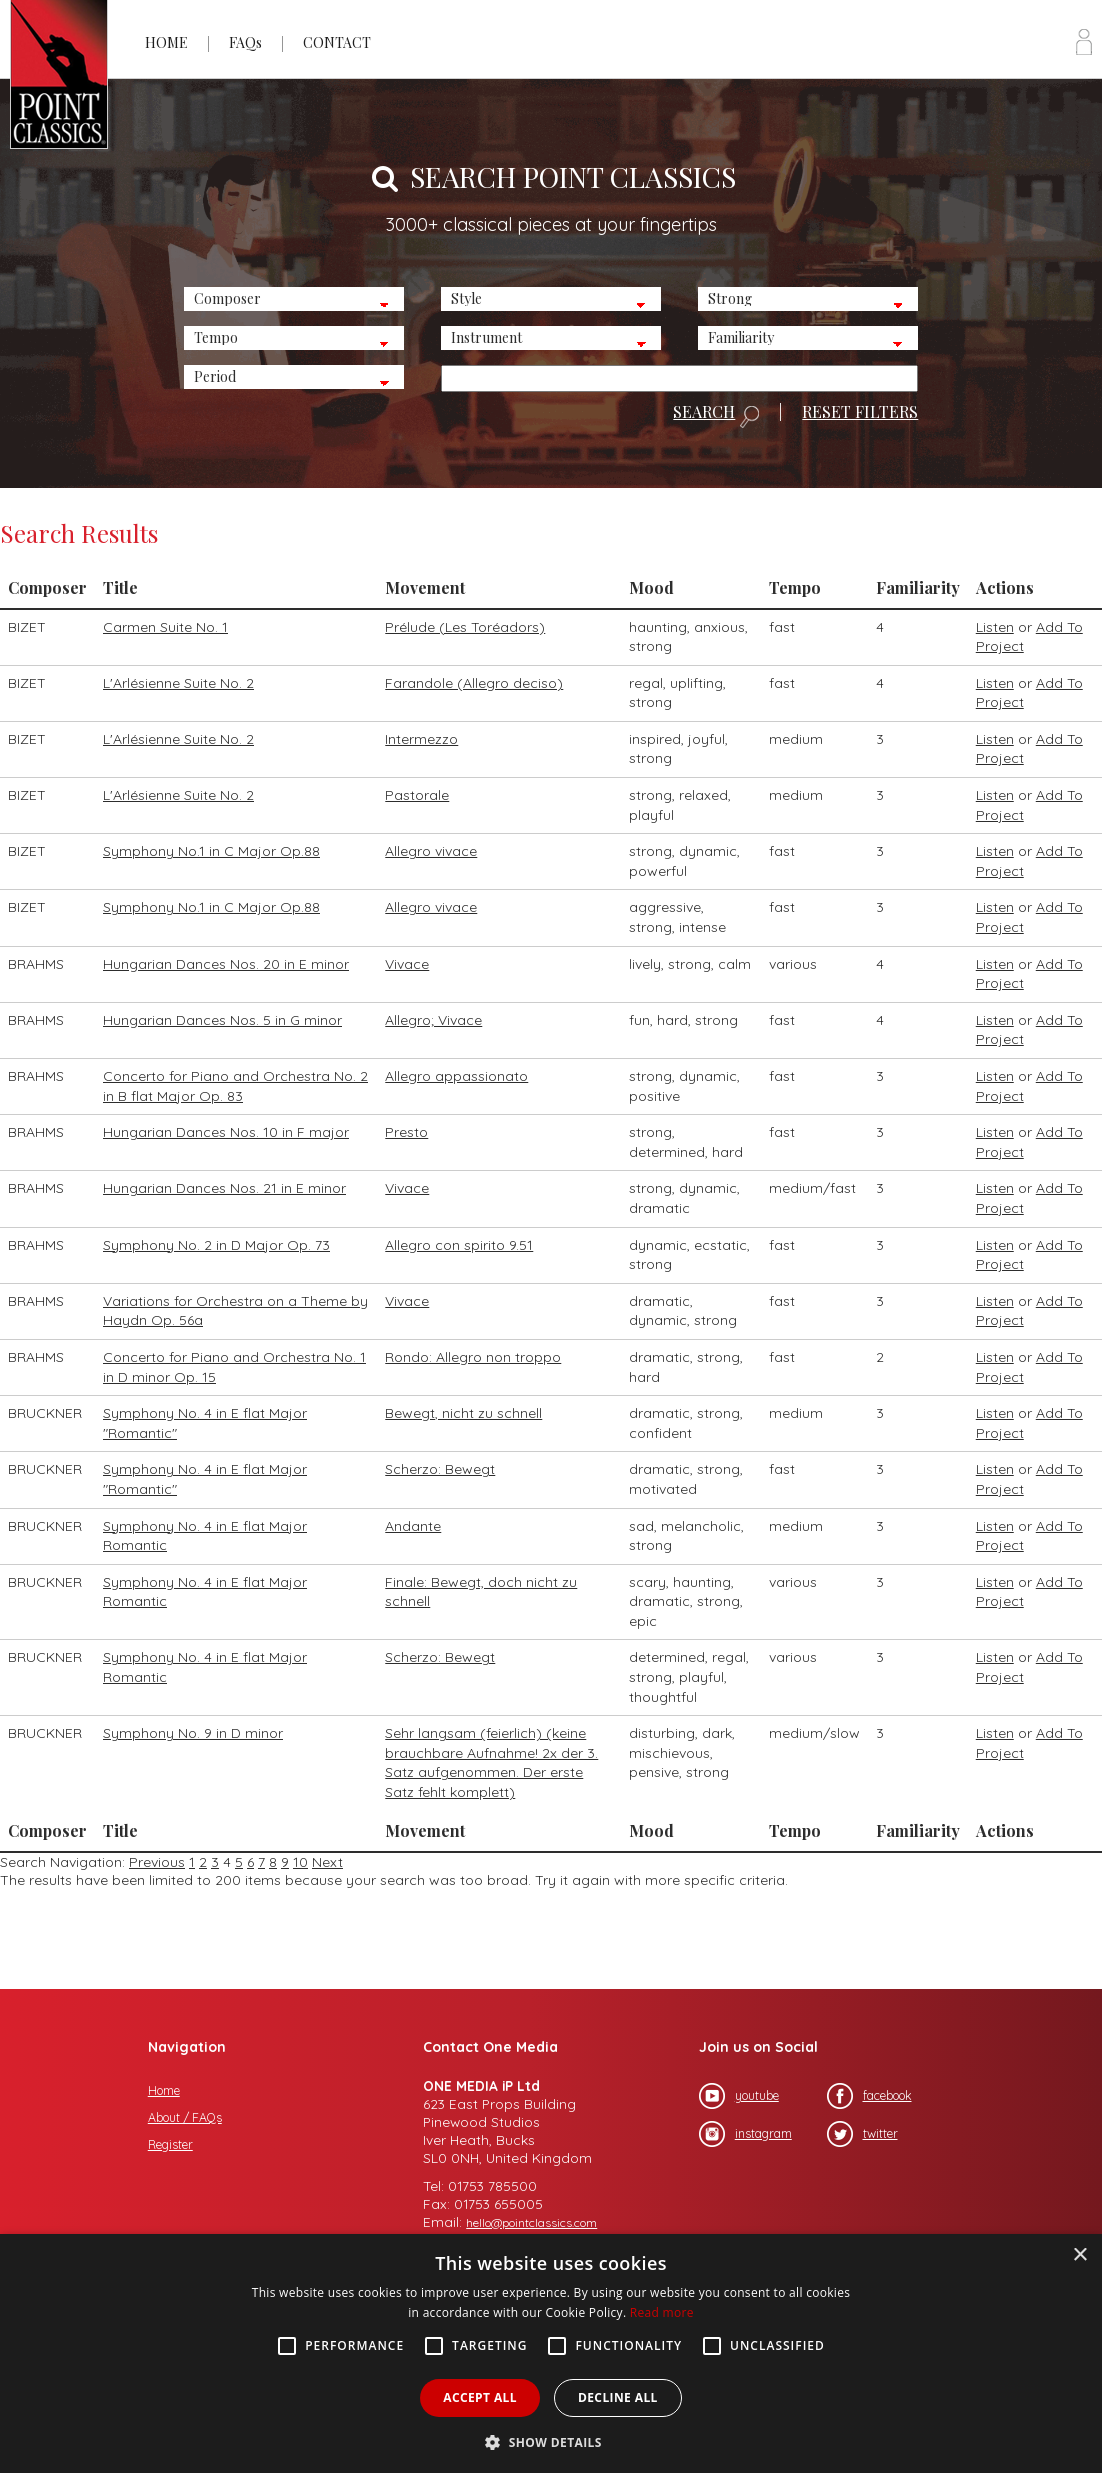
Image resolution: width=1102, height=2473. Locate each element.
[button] (551, 2440)
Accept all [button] (480, 2397)
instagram (745, 2134)
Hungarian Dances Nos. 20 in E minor (226, 964)
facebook (869, 2096)
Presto (406, 1132)
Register (170, 2144)
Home (164, 2090)
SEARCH (716, 416)
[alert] (551, 2353)
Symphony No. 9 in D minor (193, 1733)
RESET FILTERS (860, 412)
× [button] (1079, 2255)
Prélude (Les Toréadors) (465, 627)
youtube (739, 2096)
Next (327, 1862)
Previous (157, 1862)
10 (300, 1862)
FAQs (245, 42)
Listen (995, 627)
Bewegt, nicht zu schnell (463, 1413)
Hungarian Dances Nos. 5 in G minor (222, 1020)
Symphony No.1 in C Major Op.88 (211, 851)
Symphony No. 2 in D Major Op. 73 (216, 1245)
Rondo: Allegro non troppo (473, 1357)
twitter (862, 2134)
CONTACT (337, 42)
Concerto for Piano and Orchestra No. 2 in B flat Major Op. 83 (235, 1086)
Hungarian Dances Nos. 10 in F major (226, 1132)
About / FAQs (185, 2117)
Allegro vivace (431, 851)
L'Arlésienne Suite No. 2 (178, 683)
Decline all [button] (618, 2397)
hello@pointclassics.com (531, 2222)
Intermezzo (421, 739)
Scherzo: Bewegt (440, 1469)
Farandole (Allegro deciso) (474, 683)
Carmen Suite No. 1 (165, 627)
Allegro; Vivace (433, 1020)
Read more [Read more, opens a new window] (662, 2312)
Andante (413, 1526)
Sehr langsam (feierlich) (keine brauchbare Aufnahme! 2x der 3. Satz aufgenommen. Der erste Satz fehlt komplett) (491, 1762)
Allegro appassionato (456, 1076)
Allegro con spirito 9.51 (459, 1245)
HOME (166, 42)
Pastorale (417, 795)
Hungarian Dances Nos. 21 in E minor (224, 1188)
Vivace (407, 964)
